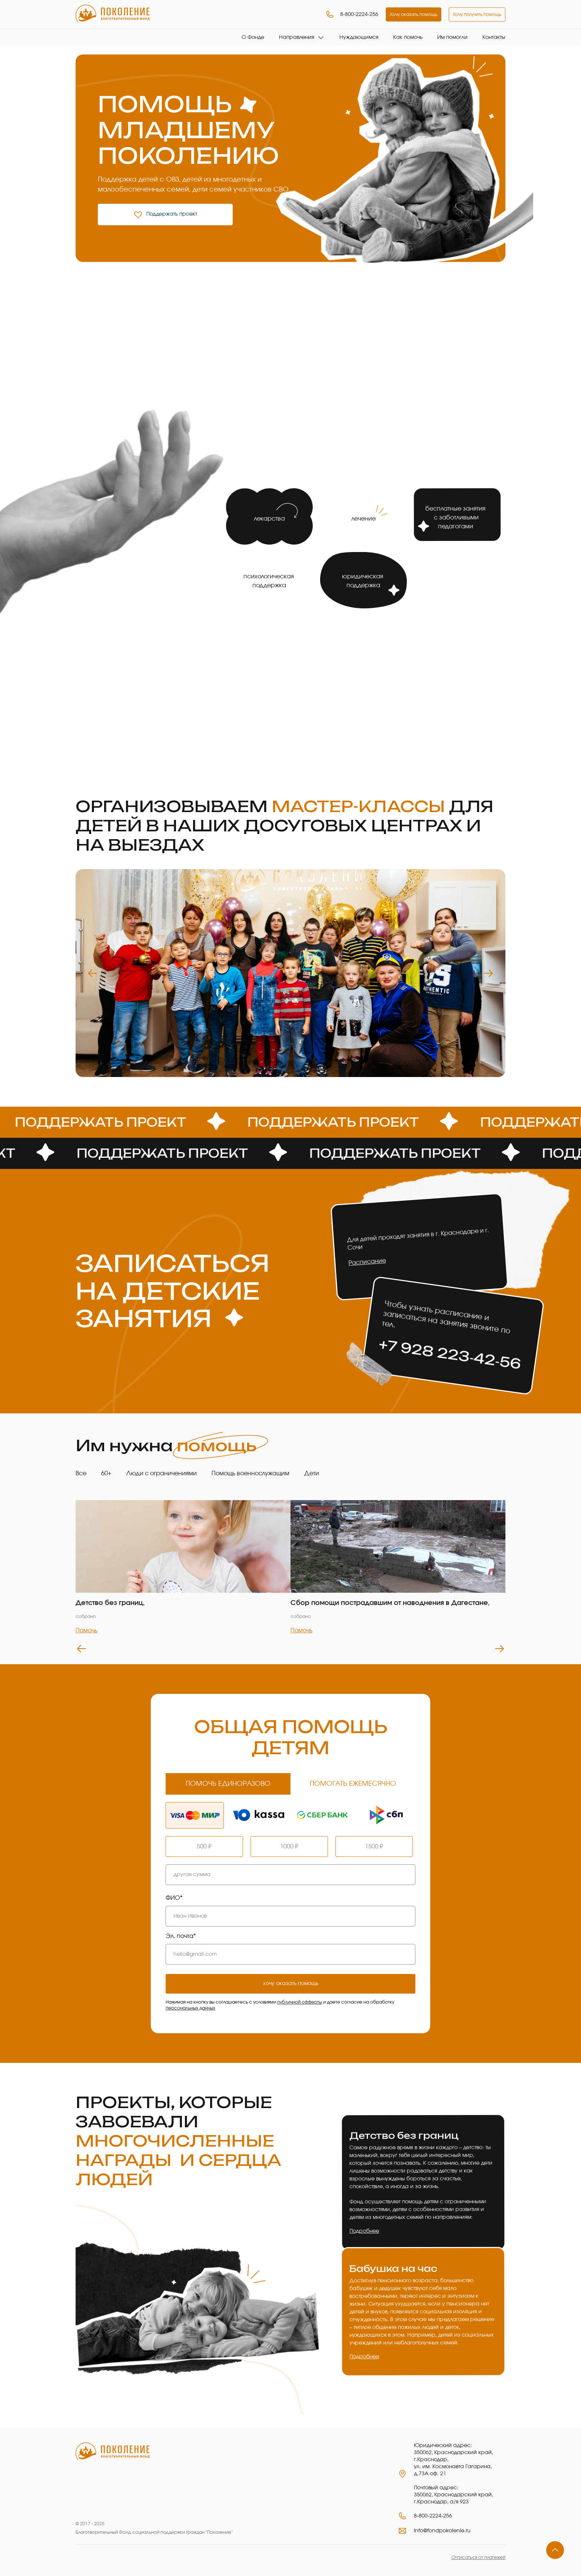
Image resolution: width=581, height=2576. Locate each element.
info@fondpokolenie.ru (442, 2530)
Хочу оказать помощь (413, 14)
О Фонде (253, 37)
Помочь (86, 1630)
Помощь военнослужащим (250, 1473)
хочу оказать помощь (290, 1983)
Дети (311, 1473)
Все (81, 1473)
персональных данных (190, 2008)
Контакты (493, 37)
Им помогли (452, 37)
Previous (93, 973)
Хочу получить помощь (477, 14)
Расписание (367, 1261)
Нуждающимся (358, 37)
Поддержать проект (165, 214)
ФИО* (174, 1898)
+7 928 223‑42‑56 (450, 1354)
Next (488, 973)
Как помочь (407, 37)
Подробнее (363, 2230)
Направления (296, 37)
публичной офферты (299, 2002)
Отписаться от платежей (478, 2557)
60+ (106, 1473)
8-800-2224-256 (351, 14)
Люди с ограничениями (161, 1473)
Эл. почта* (181, 1936)
